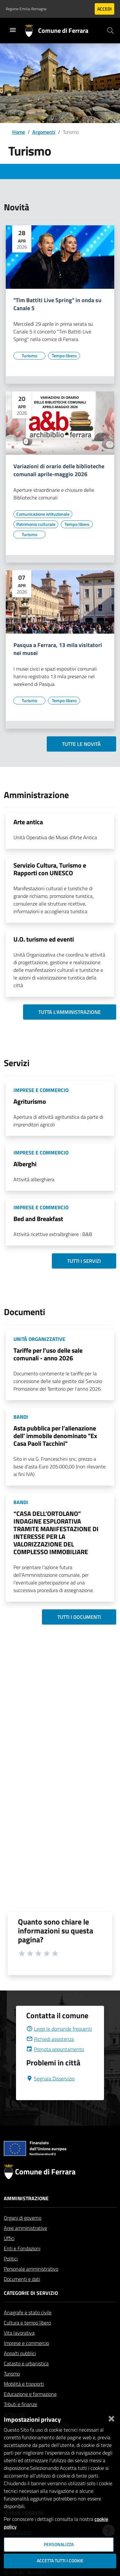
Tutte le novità (81, 744)
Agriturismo (29, 1101)
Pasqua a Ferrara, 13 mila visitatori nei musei (57, 649)
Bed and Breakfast (38, 1219)
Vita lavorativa (19, 2348)
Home (18, 132)
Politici (11, 2274)
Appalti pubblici (20, 2368)
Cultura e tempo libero (27, 2338)
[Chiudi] (111, 2417)
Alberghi (24, 1164)
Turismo (12, 2389)
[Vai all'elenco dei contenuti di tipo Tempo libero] (64, 356)
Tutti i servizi (84, 1261)
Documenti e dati (22, 2294)
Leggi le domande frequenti (59, 2044)
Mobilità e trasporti (24, 2399)
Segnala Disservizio (50, 2094)
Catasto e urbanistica (26, 2379)
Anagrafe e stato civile (28, 2328)
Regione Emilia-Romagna (26, 9)
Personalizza (59, 2544)
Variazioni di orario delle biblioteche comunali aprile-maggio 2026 (58, 470)
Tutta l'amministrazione (69, 1012)
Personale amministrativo (31, 2284)
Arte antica (28, 822)
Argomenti (43, 132)
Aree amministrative (25, 2243)
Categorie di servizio (31, 2308)
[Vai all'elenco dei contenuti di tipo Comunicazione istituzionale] (42, 514)
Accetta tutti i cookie (60, 2560)
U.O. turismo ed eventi (43, 939)
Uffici (9, 2253)
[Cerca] (110, 30)
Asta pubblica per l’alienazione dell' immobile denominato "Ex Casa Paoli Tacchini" (55, 1435)
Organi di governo (22, 2233)
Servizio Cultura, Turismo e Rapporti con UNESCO (49, 869)
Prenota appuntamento (55, 2064)
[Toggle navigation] (13, 30)
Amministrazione (26, 2213)
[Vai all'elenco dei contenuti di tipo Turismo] (29, 356)
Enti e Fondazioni (22, 2263)
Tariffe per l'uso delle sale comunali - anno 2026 (48, 1354)
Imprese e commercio (26, 2358)
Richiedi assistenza (50, 2054)
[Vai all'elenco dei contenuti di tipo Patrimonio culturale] (35, 524)
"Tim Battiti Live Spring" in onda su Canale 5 (57, 304)
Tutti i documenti (79, 1617)
